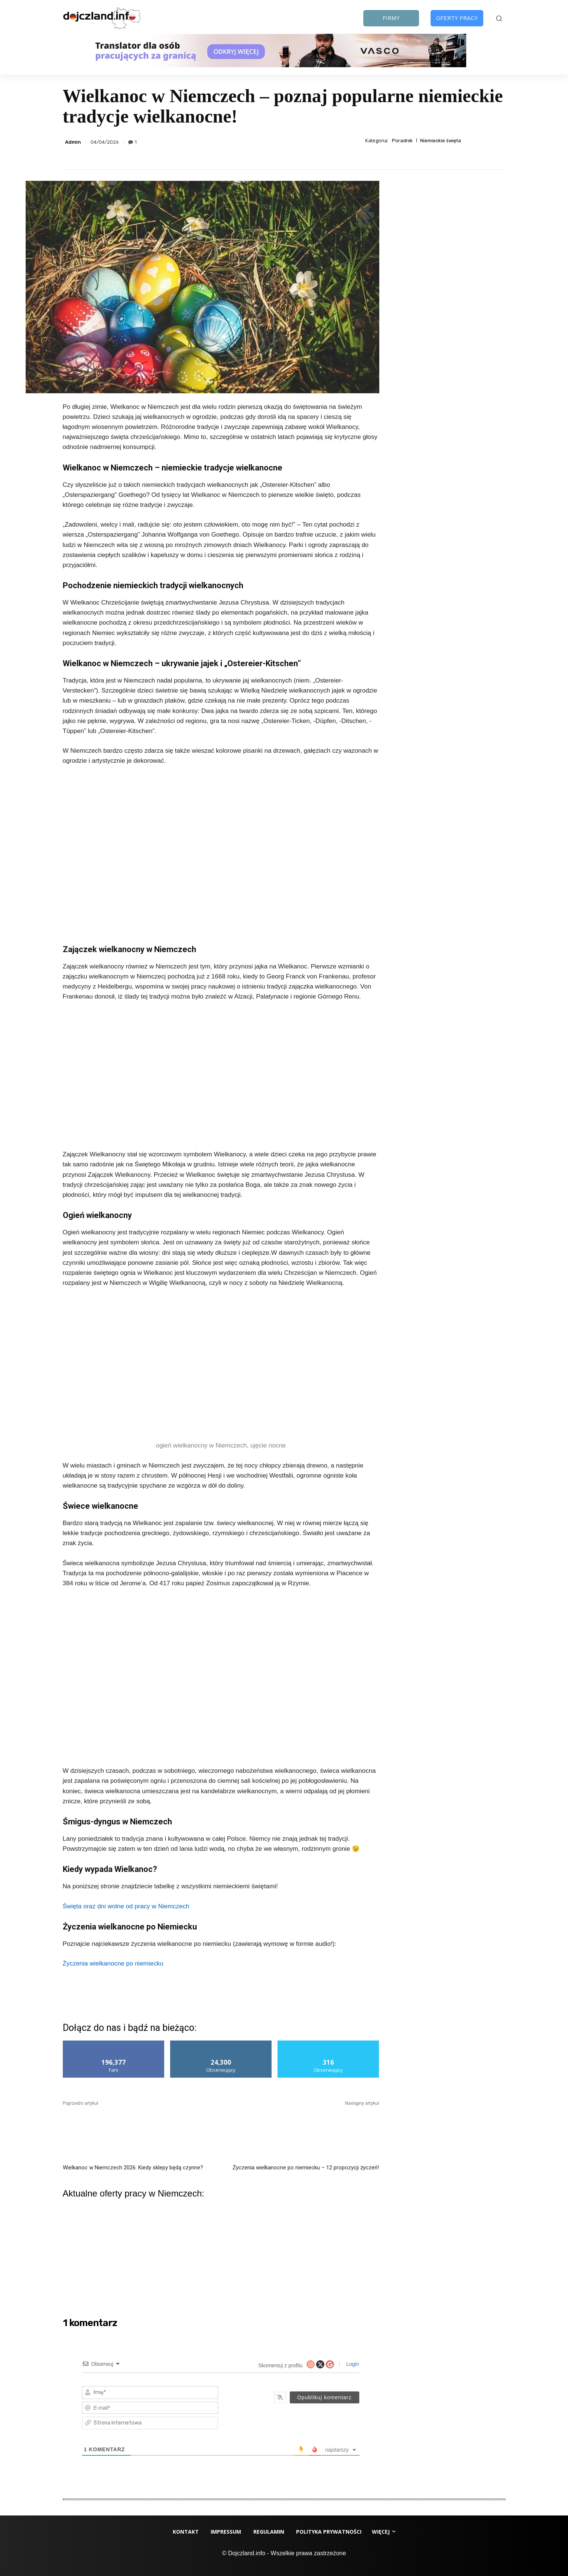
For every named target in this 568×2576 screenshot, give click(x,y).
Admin (73, 142)
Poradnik (402, 140)
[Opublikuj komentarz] (324, 2397)
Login (352, 2364)
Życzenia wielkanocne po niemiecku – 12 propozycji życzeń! (306, 2167)
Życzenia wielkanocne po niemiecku (113, 1963)
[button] (499, 18)
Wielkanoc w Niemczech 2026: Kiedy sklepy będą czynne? (133, 2167)
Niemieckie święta (440, 140)
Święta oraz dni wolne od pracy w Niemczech (126, 1906)
